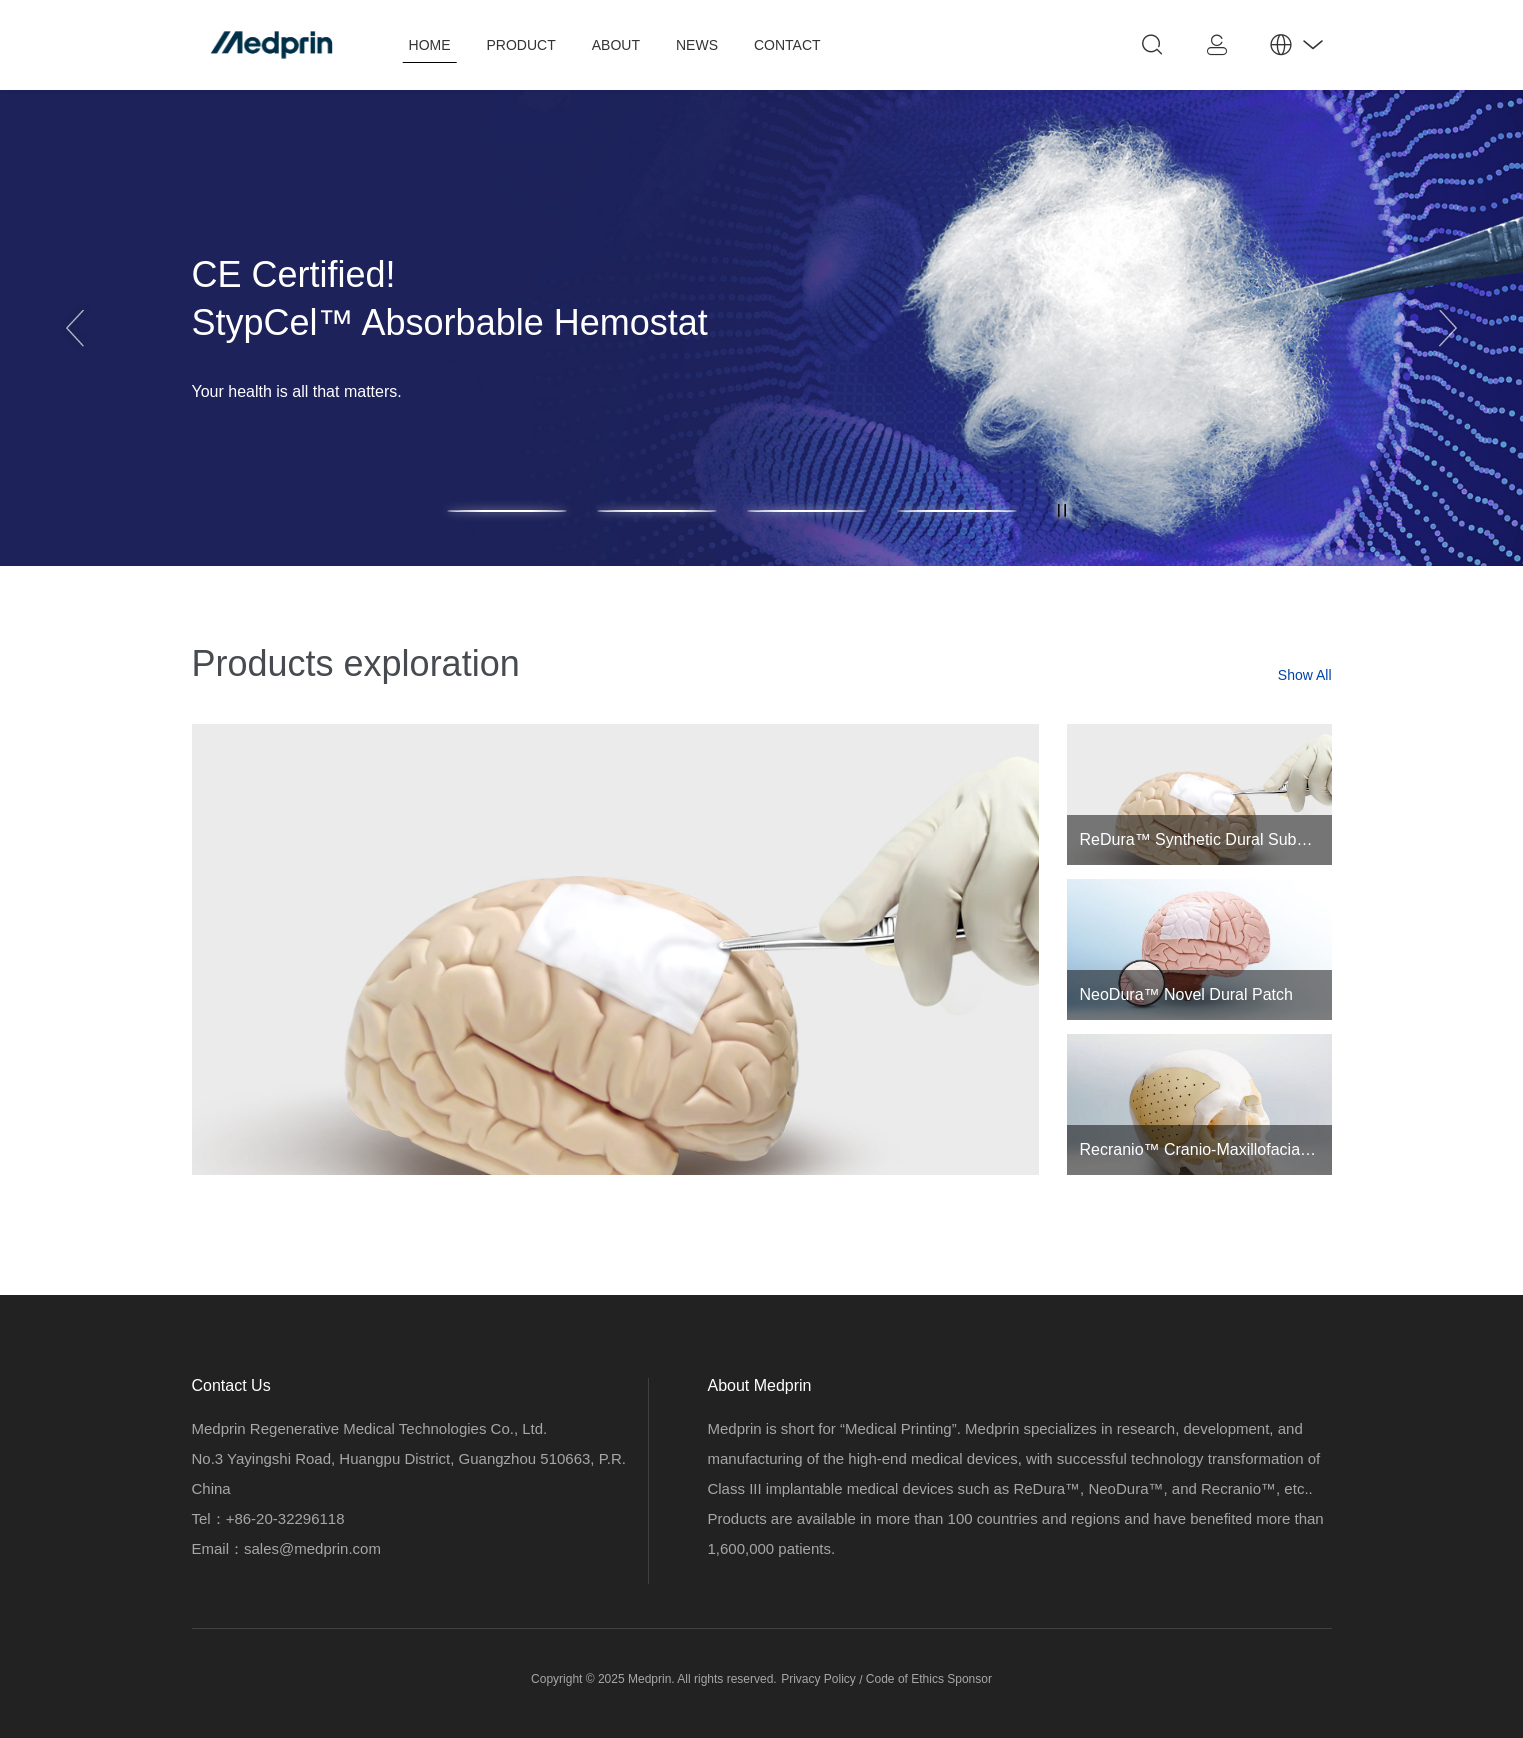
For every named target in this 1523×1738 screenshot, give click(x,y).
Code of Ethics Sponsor (929, 1679)
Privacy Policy (818, 1679)
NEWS (697, 45)
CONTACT (787, 45)
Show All (1305, 675)
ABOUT (616, 45)
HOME (430, 45)
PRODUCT (521, 45)
